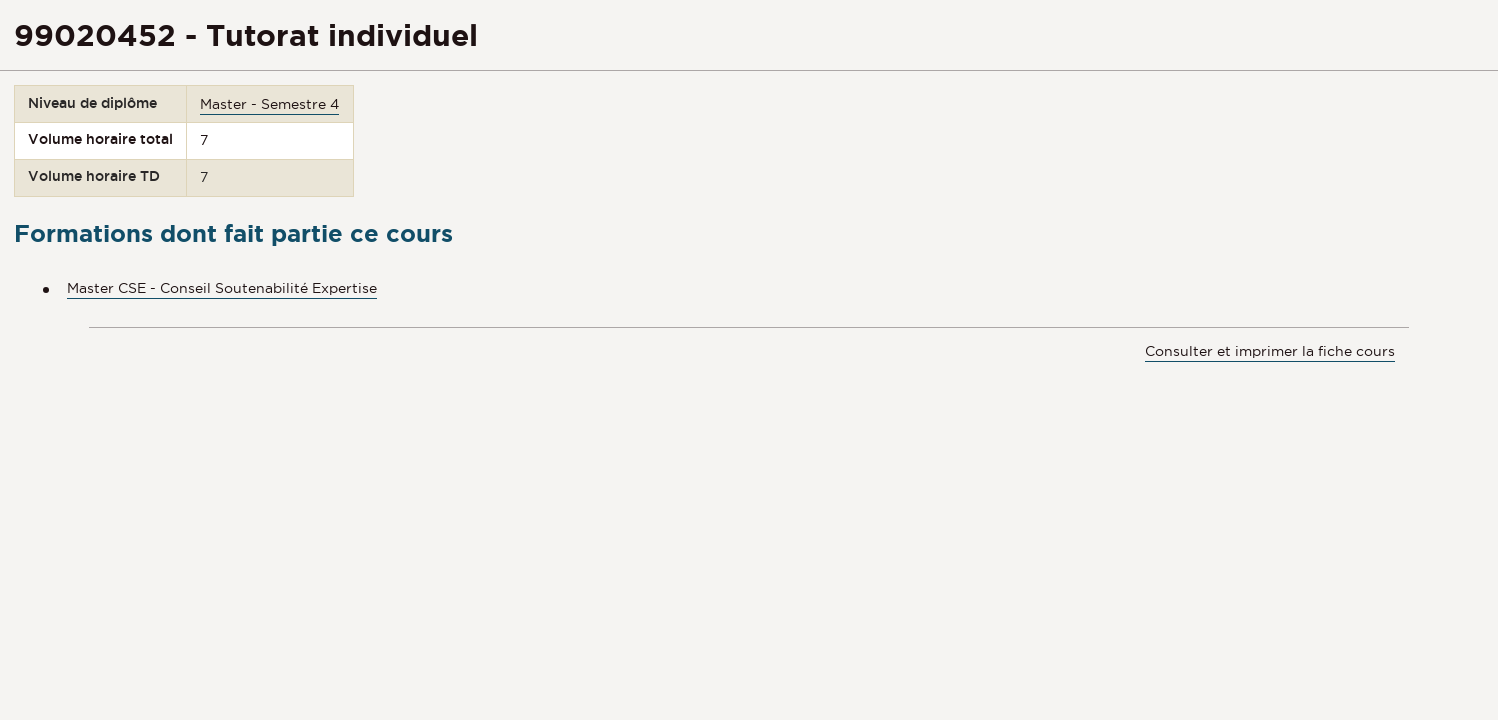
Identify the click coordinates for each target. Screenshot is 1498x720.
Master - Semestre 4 (269, 104)
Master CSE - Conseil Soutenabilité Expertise (222, 288)
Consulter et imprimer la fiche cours (1270, 351)
